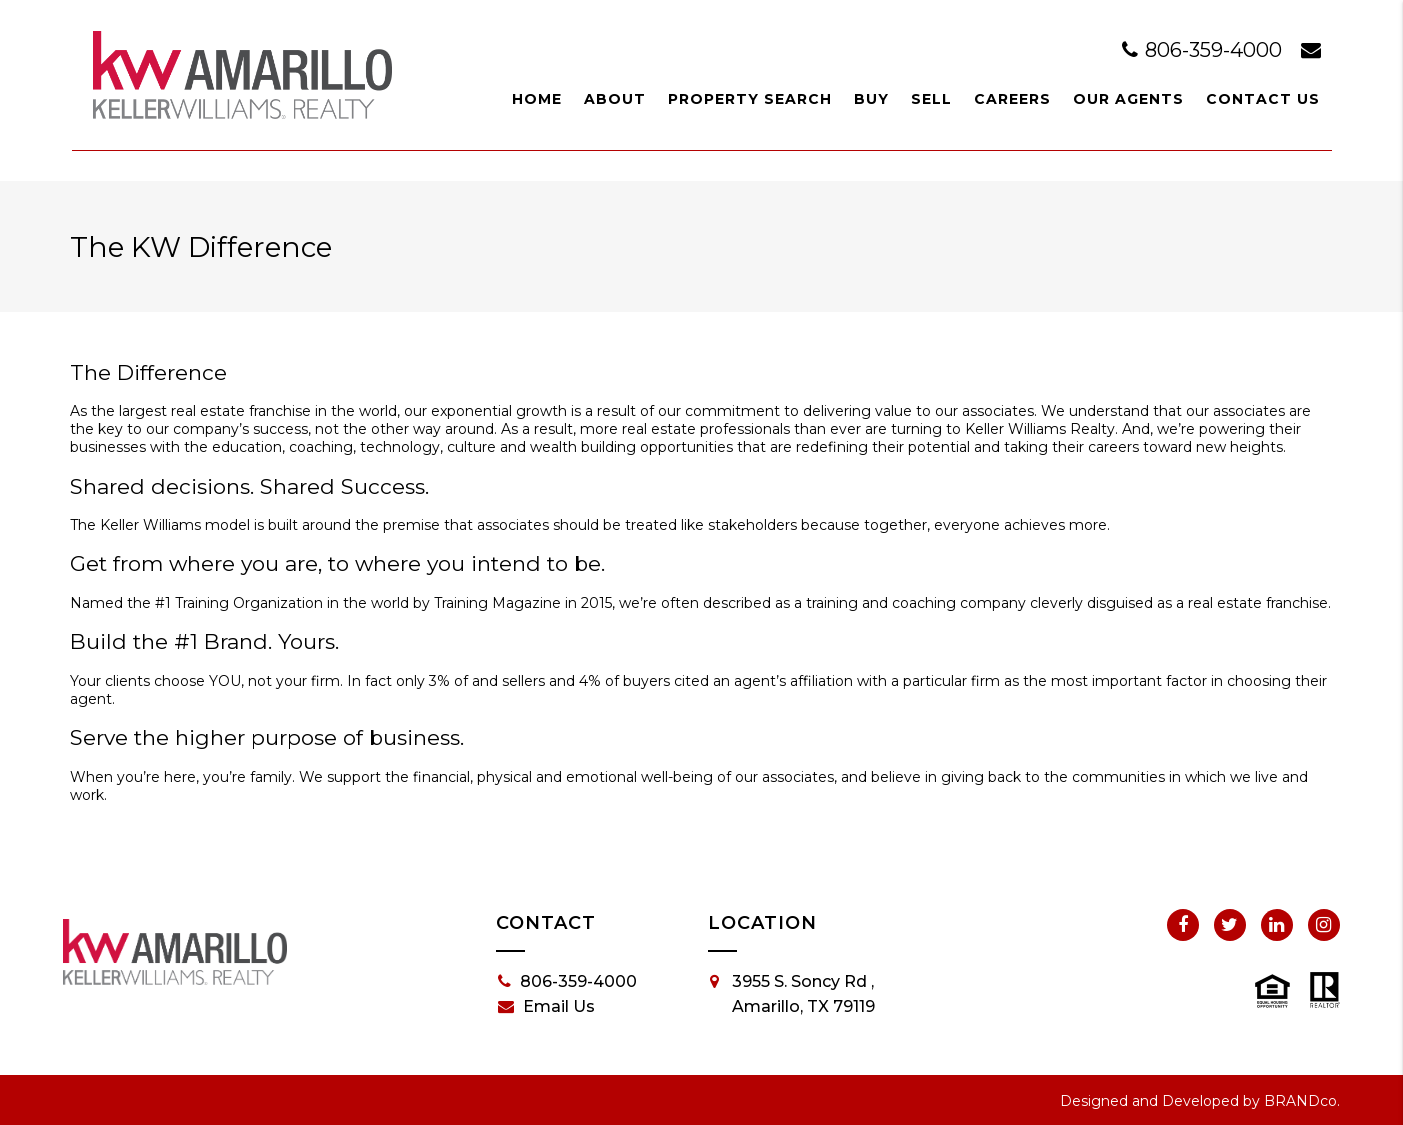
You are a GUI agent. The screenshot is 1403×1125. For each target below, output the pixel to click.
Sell (931, 99)
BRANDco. (1302, 1101)
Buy (871, 99)
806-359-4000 (1204, 50)
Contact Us (1263, 99)
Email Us (546, 1007)
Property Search (750, 99)
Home (537, 99)
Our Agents (1128, 99)
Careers (1012, 99)
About (615, 99)
